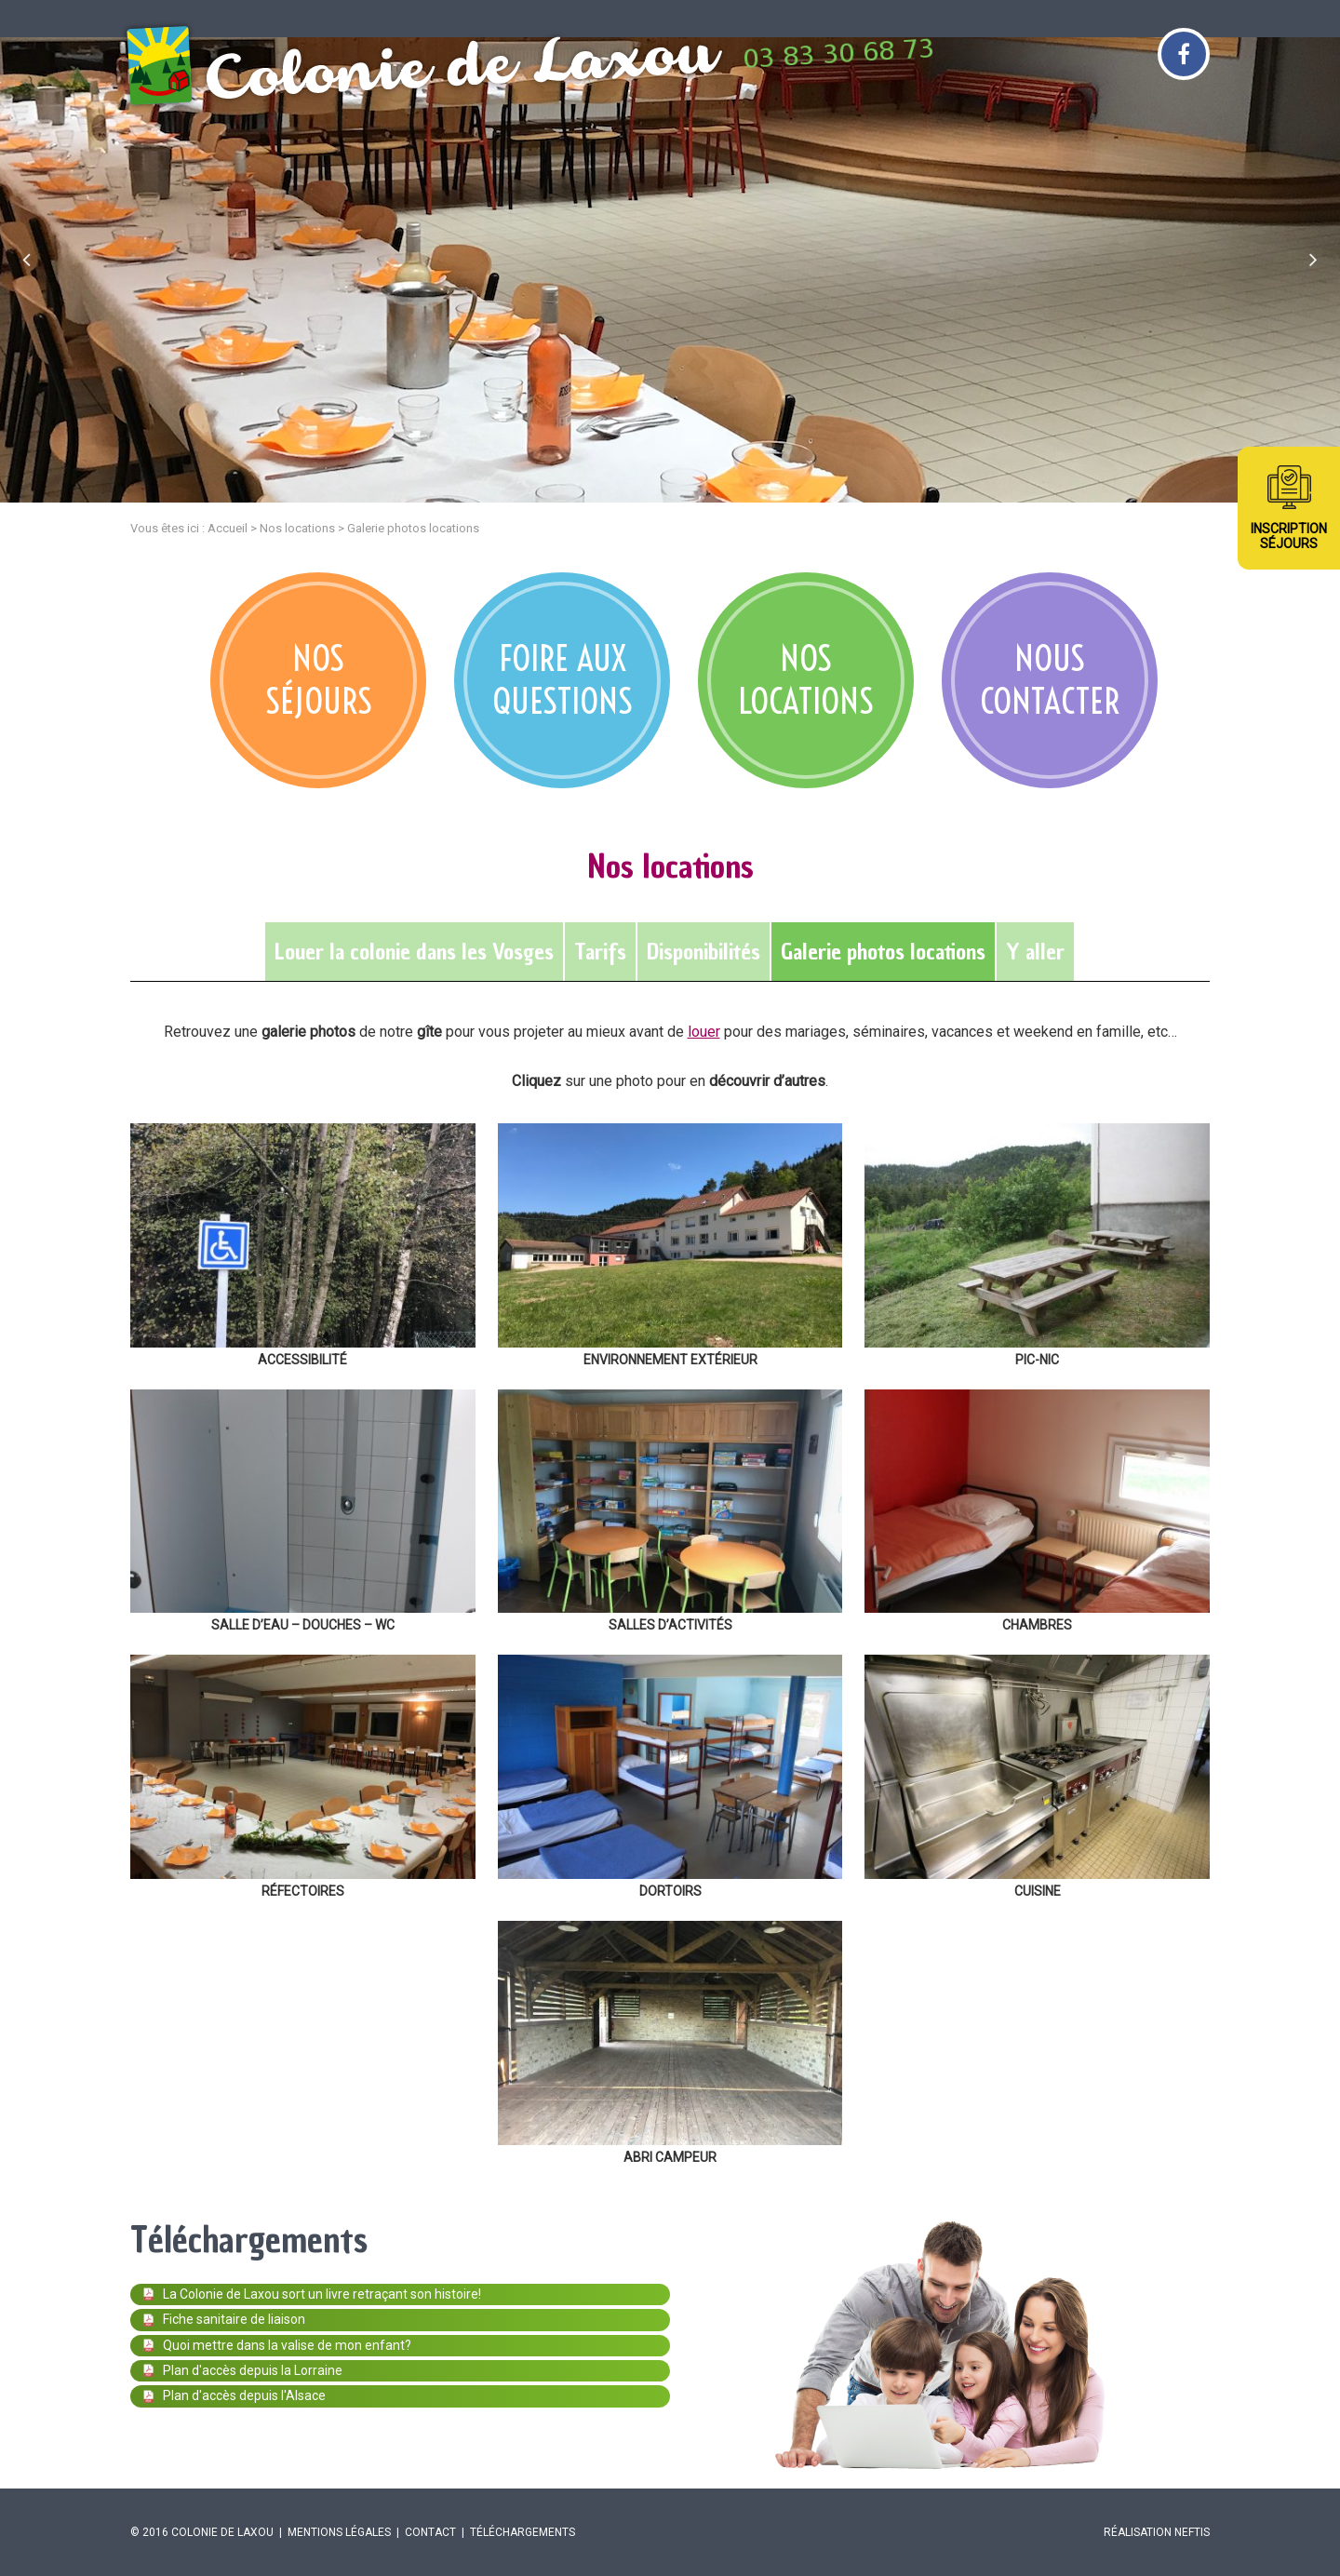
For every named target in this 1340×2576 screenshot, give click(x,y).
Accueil (228, 528)
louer (704, 1031)
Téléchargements (522, 2532)
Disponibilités (703, 951)
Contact (430, 2532)
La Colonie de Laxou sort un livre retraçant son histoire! (312, 2294)
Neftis (1192, 2532)
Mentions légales (339, 2532)
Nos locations (297, 528)
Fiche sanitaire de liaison (224, 2319)
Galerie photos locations (883, 951)
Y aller (1035, 951)
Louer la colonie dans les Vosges (414, 951)
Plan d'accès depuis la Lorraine (242, 2370)
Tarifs (600, 951)
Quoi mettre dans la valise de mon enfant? (277, 2345)
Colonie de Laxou (222, 2532)
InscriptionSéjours (1289, 536)
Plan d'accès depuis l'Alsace (234, 2395)
